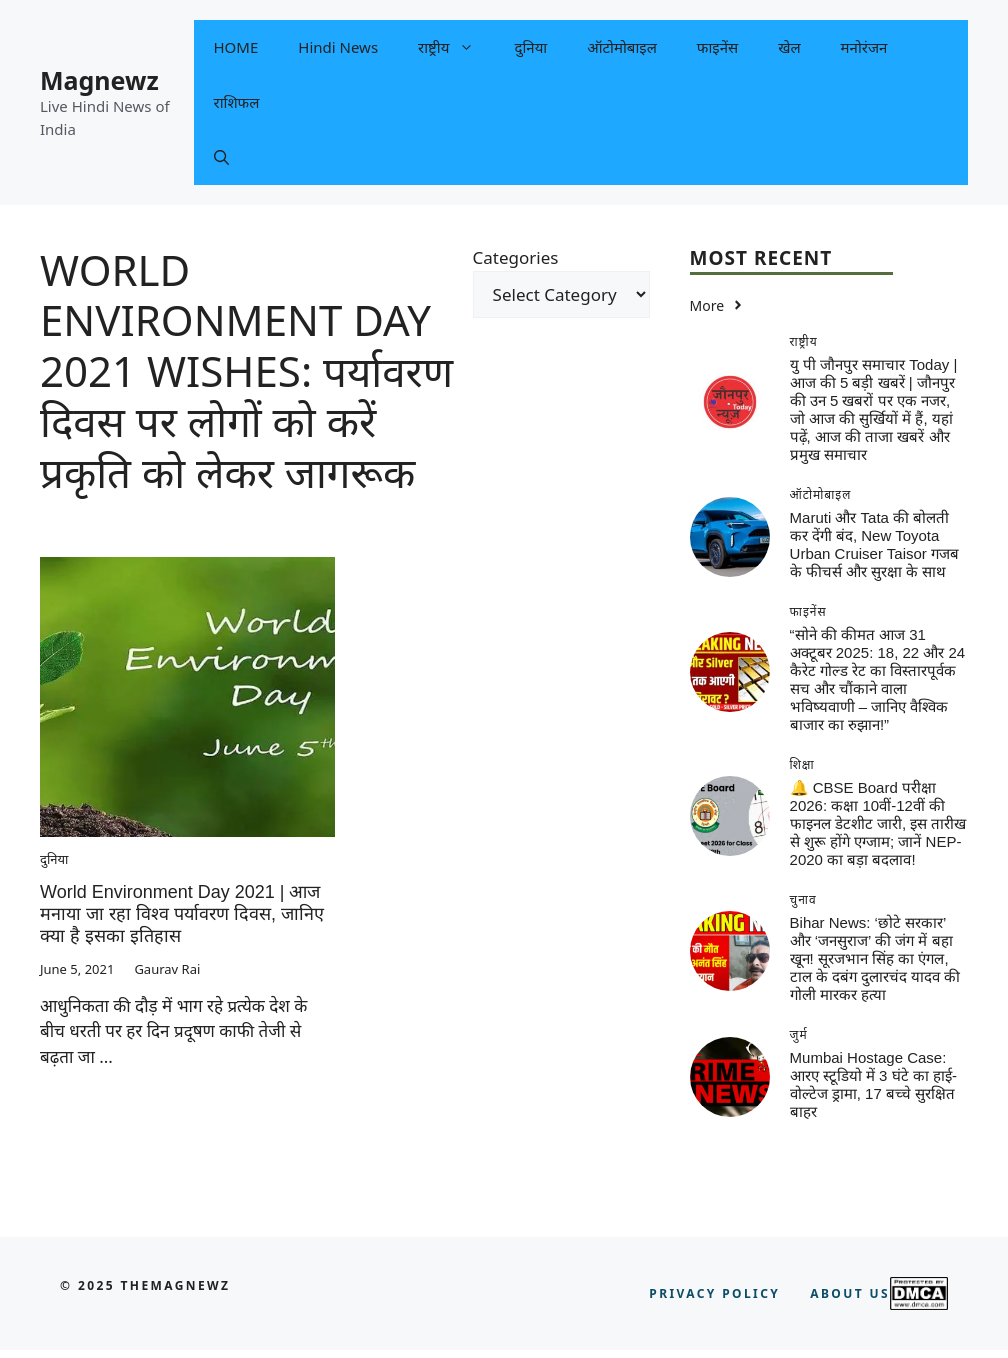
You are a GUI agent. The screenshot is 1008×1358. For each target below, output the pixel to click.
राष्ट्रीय (456, 47)
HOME (236, 47)
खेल (789, 47)
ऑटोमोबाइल (622, 47)
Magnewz (99, 80)
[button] (221, 157)
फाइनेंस (717, 47)
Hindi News (338, 47)
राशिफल (237, 102)
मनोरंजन (864, 47)
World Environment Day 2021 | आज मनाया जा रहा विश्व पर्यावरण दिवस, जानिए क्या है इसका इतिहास (182, 913)
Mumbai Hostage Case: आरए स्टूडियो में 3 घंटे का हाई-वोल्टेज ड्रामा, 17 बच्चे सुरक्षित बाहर (873, 1084)
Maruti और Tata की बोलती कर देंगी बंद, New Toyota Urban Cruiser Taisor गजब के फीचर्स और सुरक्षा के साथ (874, 544)
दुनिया (530, 47)
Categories (516, 257)
